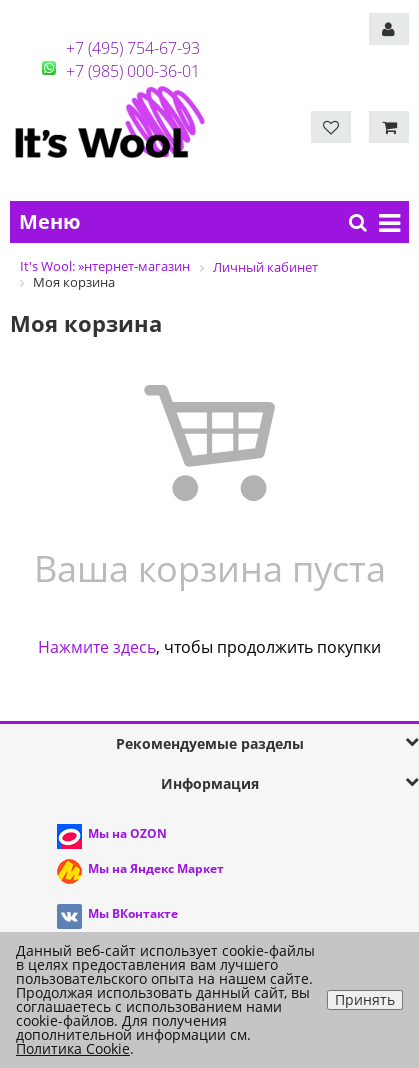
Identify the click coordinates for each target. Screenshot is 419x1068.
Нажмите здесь (97, 647)
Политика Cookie (73, 1048)
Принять (365, 999)
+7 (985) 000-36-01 (133, 71)
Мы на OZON (127, 833)
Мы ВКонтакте (133, 913)
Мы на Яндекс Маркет (156, 868)
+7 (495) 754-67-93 (133, 48)
